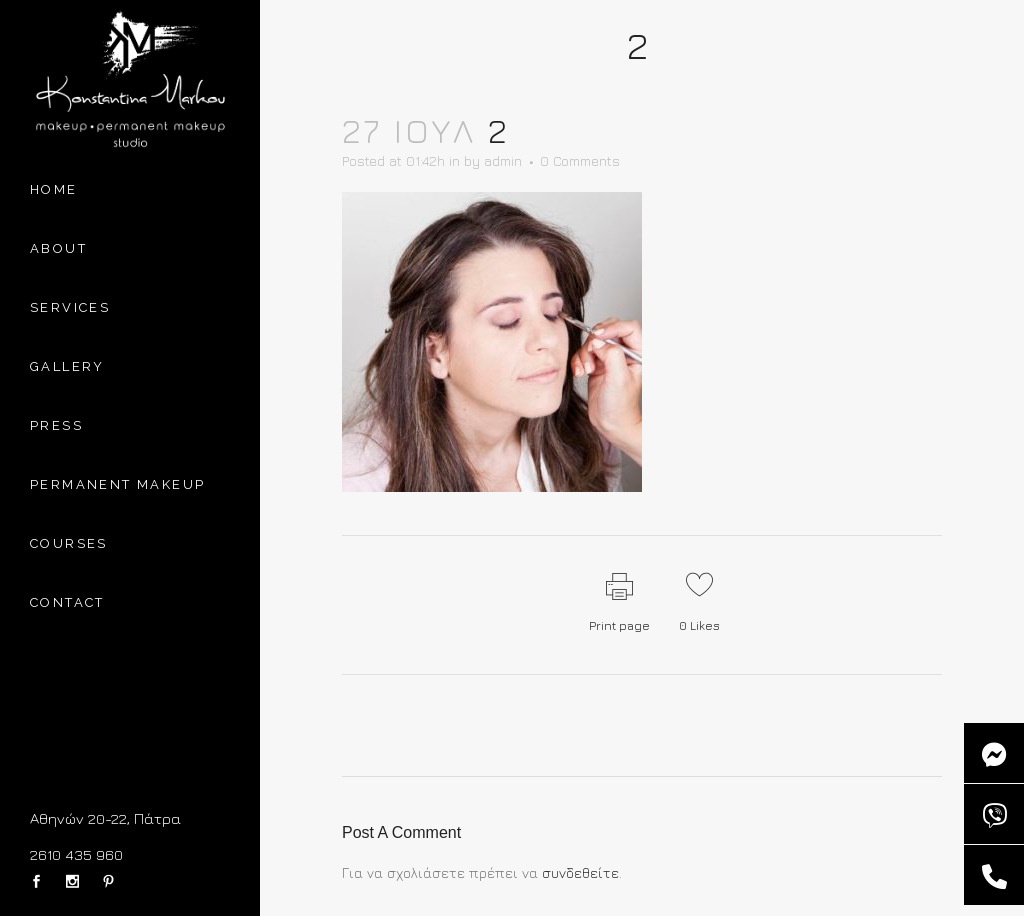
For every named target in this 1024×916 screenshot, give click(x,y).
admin (503, 160)
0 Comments (580, 160)
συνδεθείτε (580, 872)
